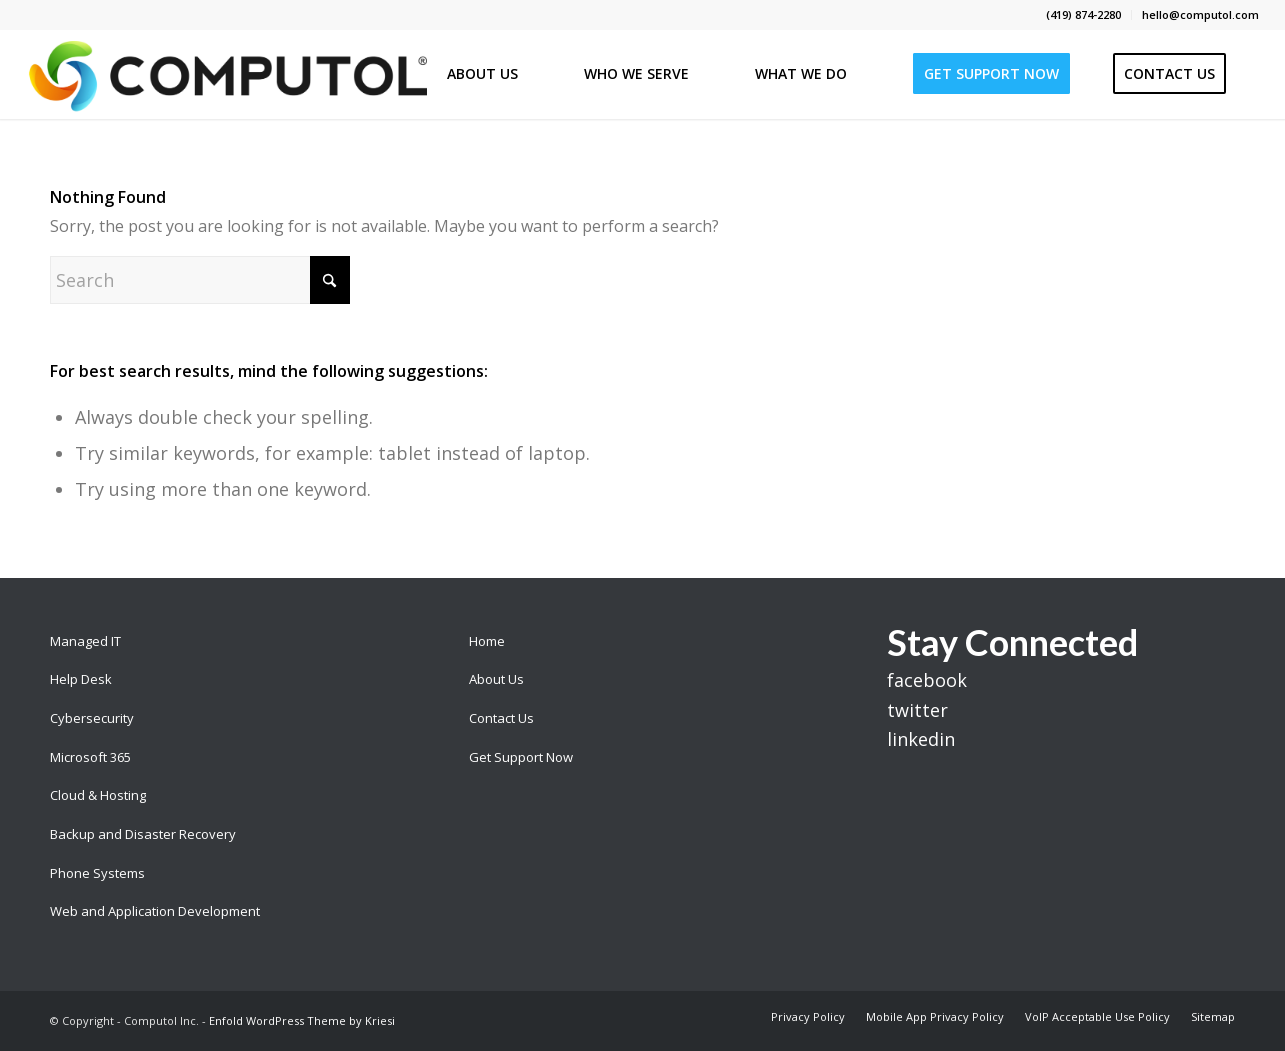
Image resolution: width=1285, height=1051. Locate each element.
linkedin (921, 739)
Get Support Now (521, 757)
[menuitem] (1084, 15)
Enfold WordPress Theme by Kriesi (302, 1020)
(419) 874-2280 (1083, 14)
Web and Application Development (155, 911)
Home (487, 641)
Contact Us (501, 718)
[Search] (200, 280)
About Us (496, 679)
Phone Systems (97, 873)
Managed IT (85, 641)
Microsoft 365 (90, 757)
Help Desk (81, 679)
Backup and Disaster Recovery (143, 834)
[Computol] (226, 74)
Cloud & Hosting (98, 795)
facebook (927, 680)
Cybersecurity (92, 718)
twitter (917, 710)
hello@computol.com (1200, 14)
